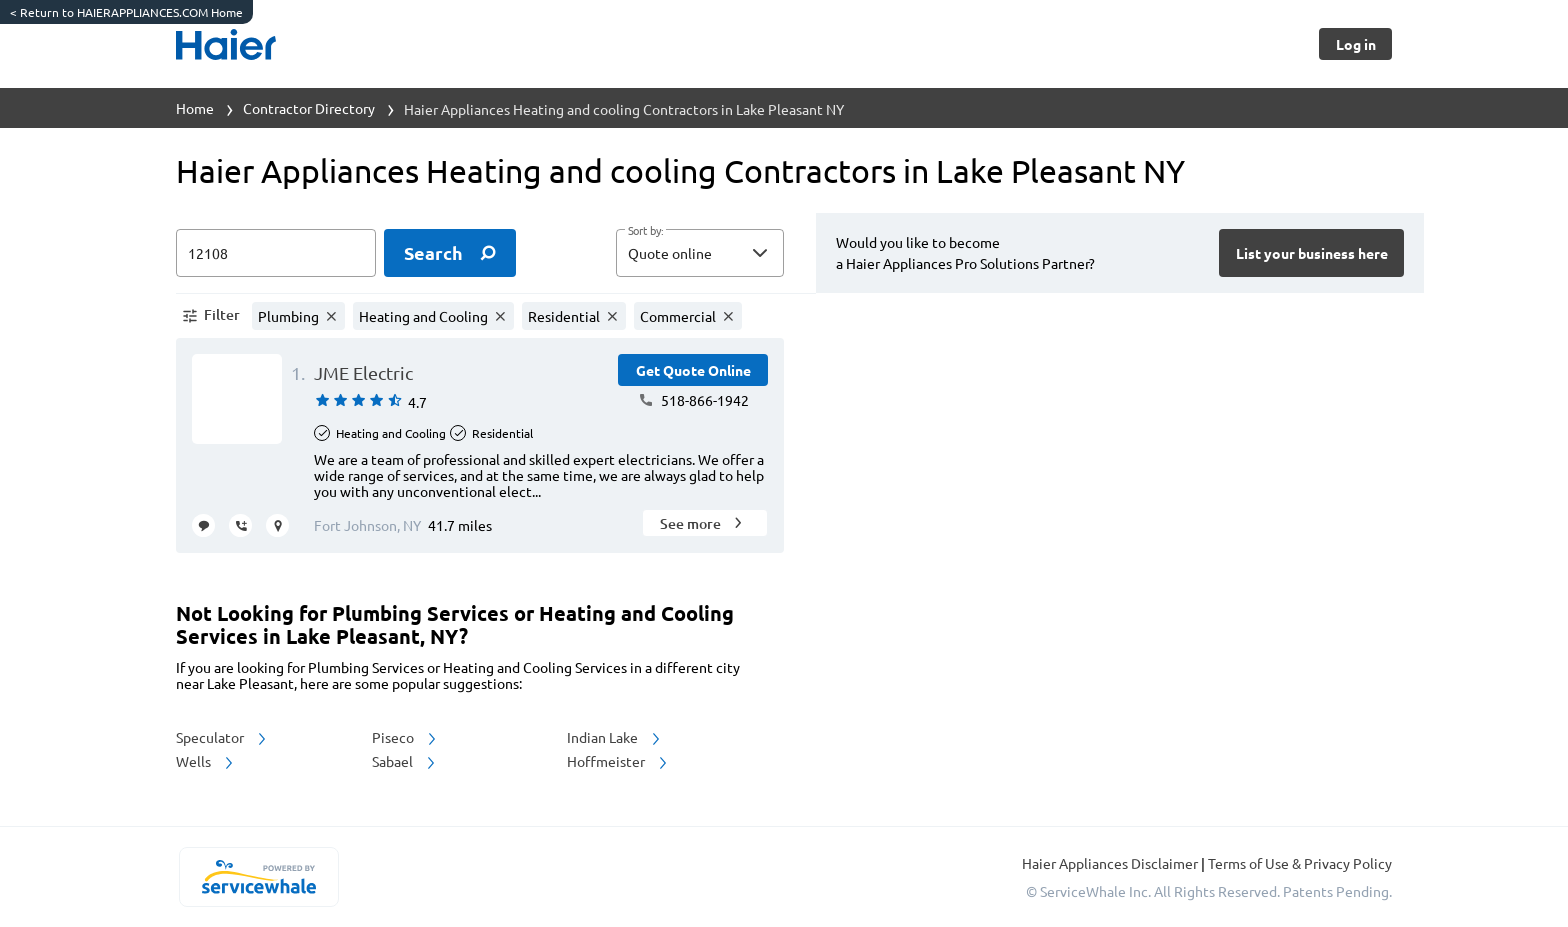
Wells (206, 761)
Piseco (405, 737)
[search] (450, 253)
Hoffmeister (618, 761)
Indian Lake (615, 737)
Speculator (222, 737)
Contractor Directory (309, 108)
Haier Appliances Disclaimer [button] (1111, 863)
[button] (700, 253)
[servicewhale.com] (258, 877)
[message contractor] (203, 525)
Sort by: (645, 231)
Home (195, 108)
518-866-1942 (693, 400)
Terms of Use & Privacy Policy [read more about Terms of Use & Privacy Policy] (1300, 863)
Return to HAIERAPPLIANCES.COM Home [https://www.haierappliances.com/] (126, 12)
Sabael (405, 761)
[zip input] (276, 253)
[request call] (240, 525)
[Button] (1355, 44)
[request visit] (277, 525)
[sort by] (730, 253)
